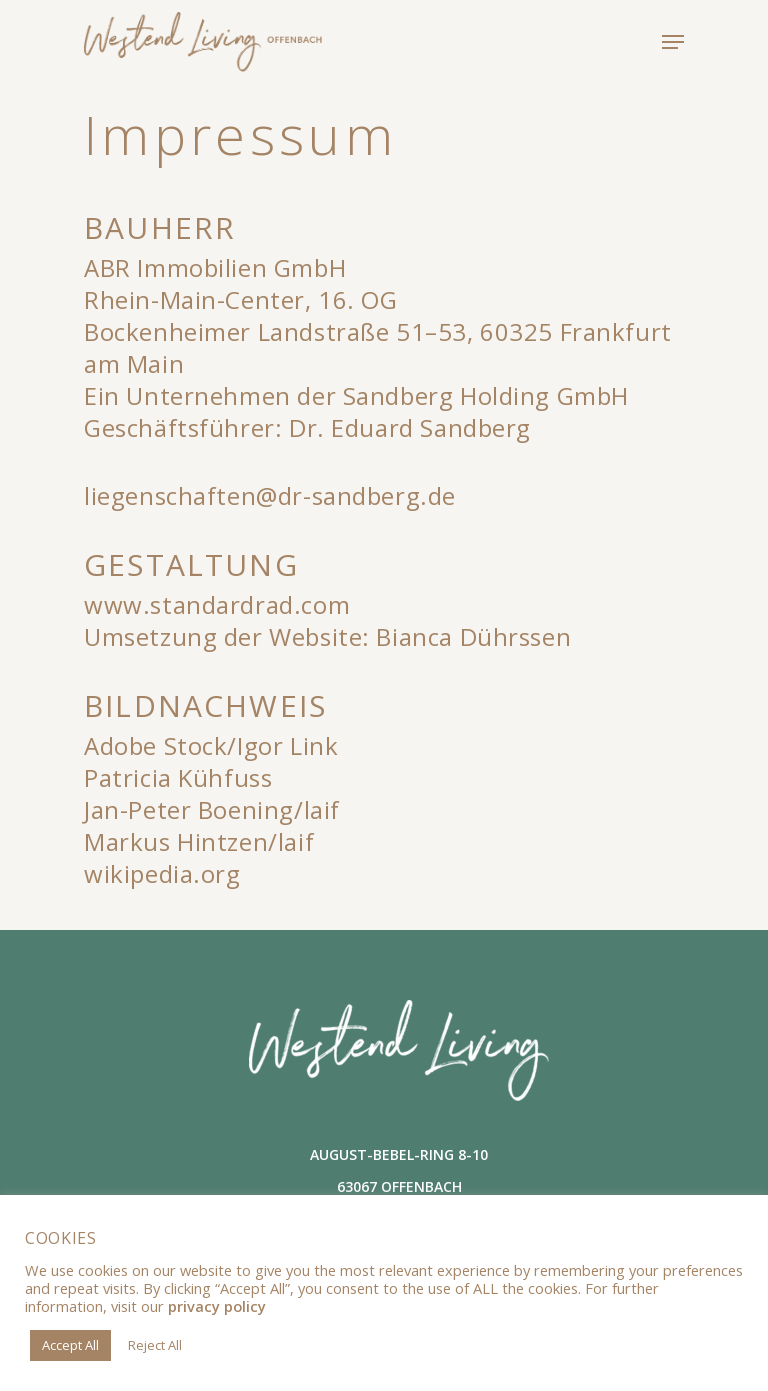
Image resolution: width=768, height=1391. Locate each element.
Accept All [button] (70, 1345)
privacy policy (217, 1306)
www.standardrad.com (217, 604)
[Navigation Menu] (673, 42)
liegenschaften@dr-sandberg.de (270, 495)
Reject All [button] (155, 1345)
